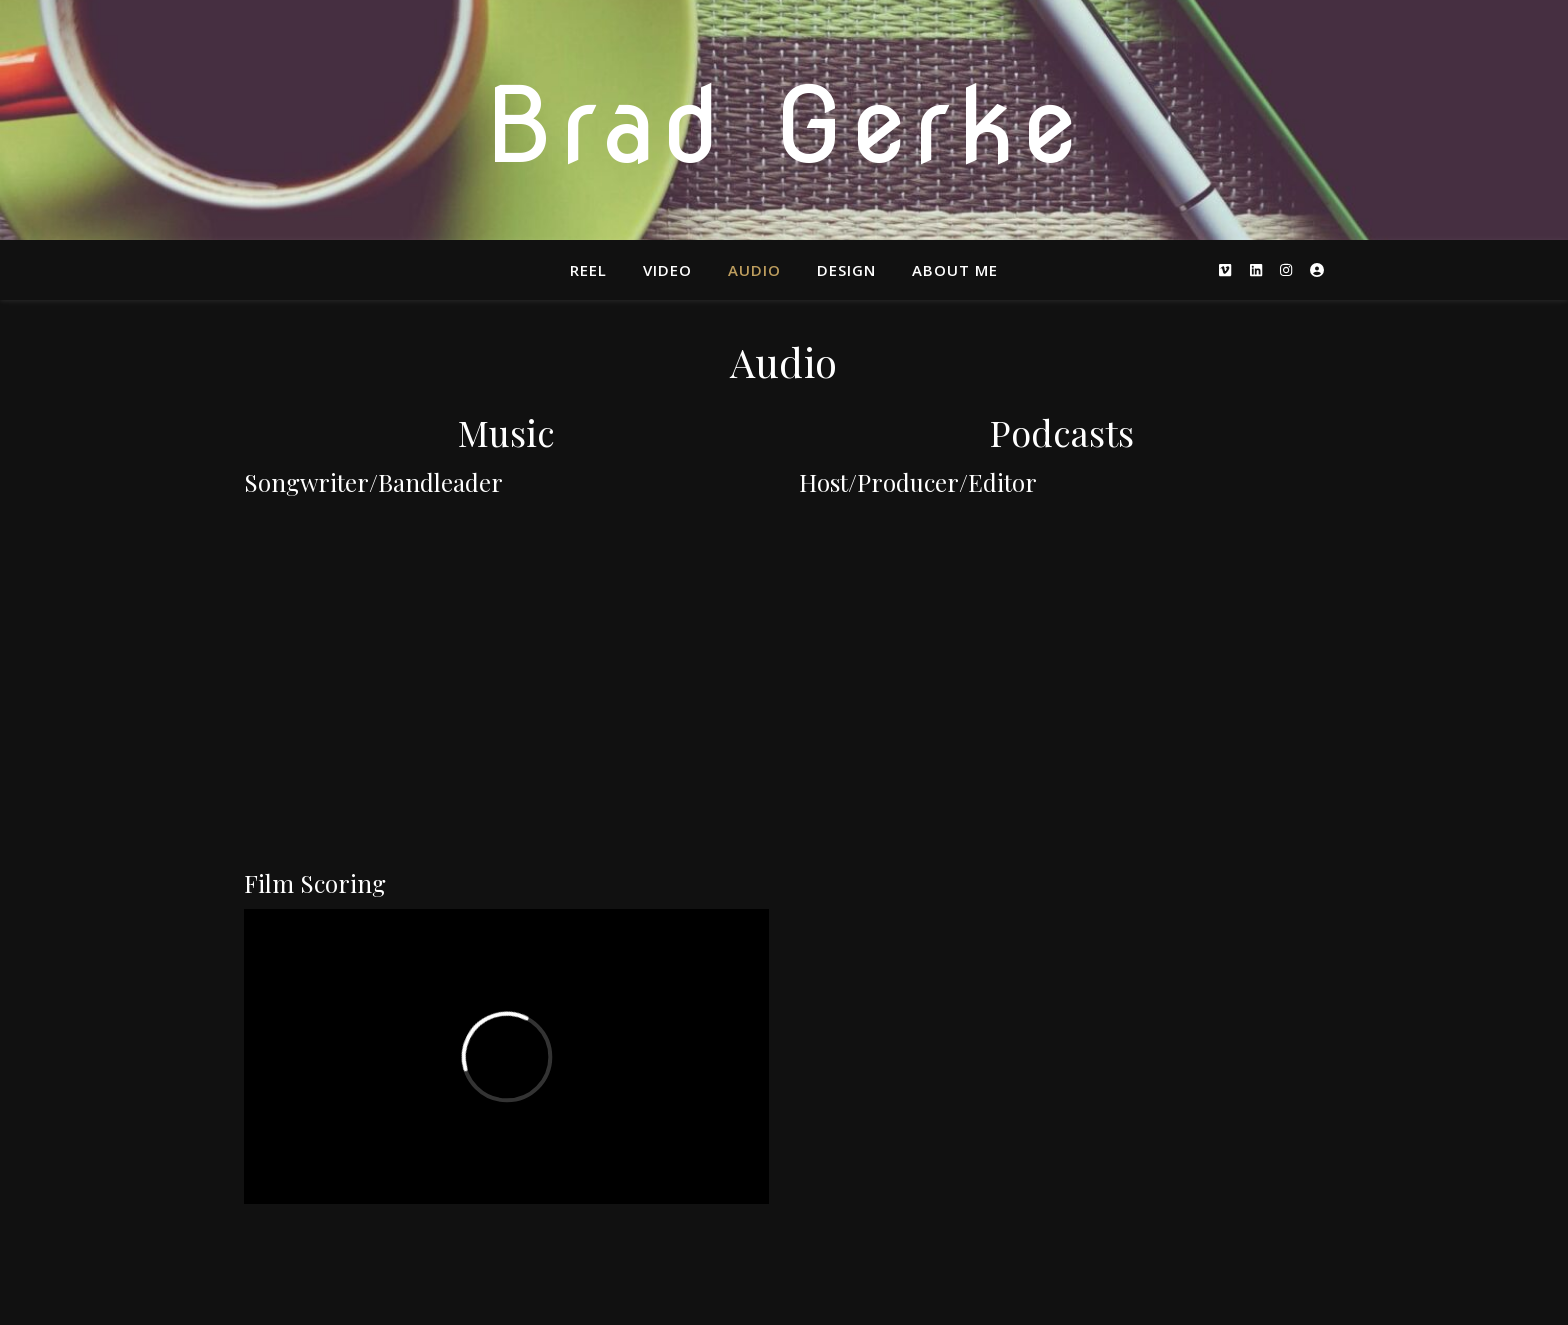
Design (846, 270)
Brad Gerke (784, 125)
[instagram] (1288, 269)
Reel (588, 270)
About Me (955, 270)
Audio (754, 270)
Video (667, 270)
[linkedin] (1258, 269)
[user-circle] (1317, 269)
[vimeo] (1227, 269)
